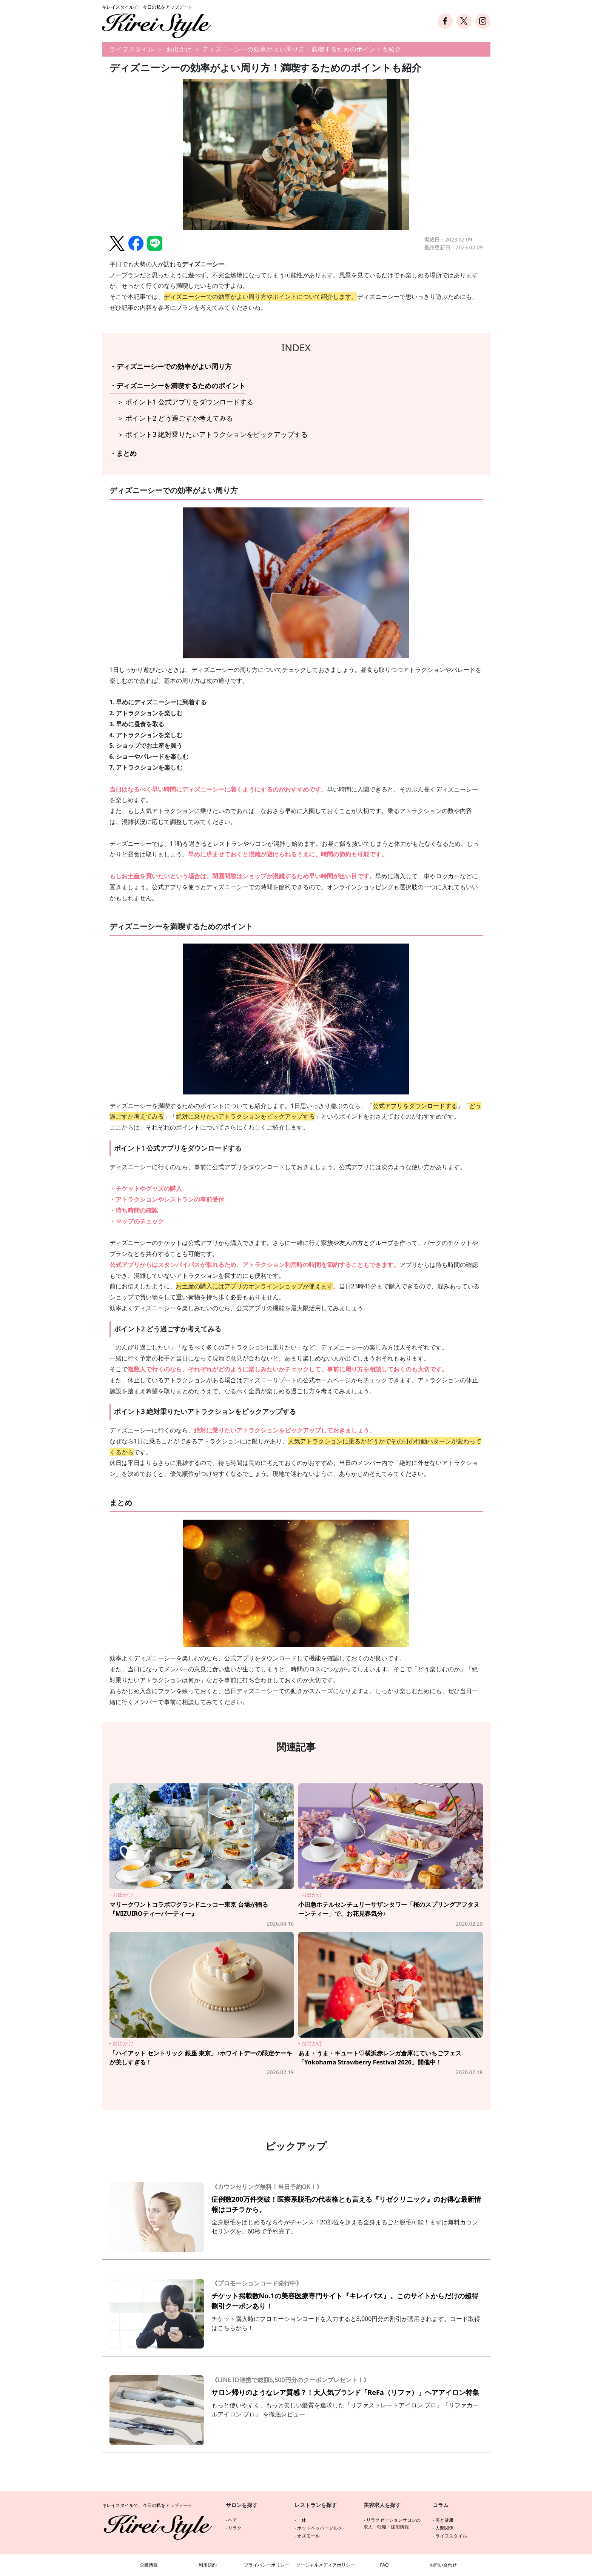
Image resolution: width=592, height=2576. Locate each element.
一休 (301, 2520)
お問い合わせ (443, 2565)
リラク (235, 2528)
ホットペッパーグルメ (319, 2528)
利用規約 (208, 2565)
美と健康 (444, 2520)
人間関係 (444, 2528)
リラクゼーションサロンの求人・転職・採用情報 (392, 2523)
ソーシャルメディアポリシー (325, 2565)
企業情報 (149, 2565)
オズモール (308, 2536)
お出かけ (179, 49)
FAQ (384, 2565)
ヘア (232, 2520)
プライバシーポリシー (266, 2565)
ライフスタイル (131, 49)
